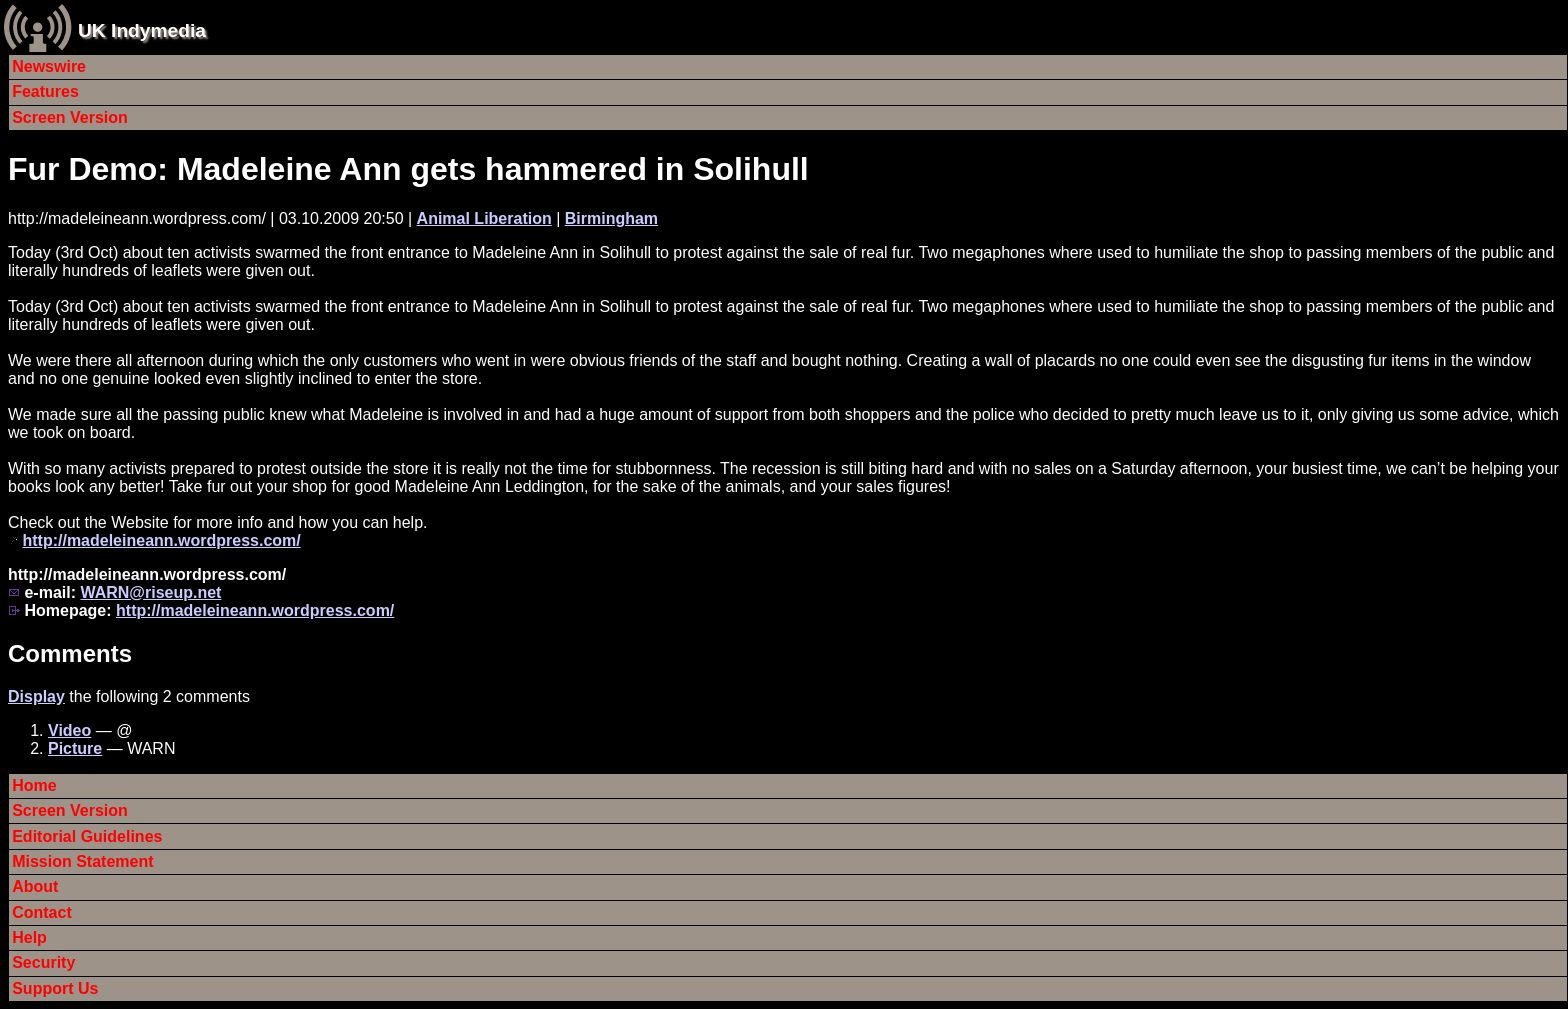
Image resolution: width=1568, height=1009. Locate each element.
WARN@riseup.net (150, 592)
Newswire (49, 66)
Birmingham (611, 218)
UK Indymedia (142, 30)
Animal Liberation (484, 218)
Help (29, 937)
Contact (42, 912)
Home (34, 785)
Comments (70, 653)
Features (45, 91)
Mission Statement (82, 861)
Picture (75, 748)
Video (69, 730)
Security (43, 962)
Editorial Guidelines (87, 836)
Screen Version (70, 117)
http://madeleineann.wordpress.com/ (161, 540)
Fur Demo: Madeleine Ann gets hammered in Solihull (408, 169)
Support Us (55, 988)
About (35, 886)
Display (36, 696)
